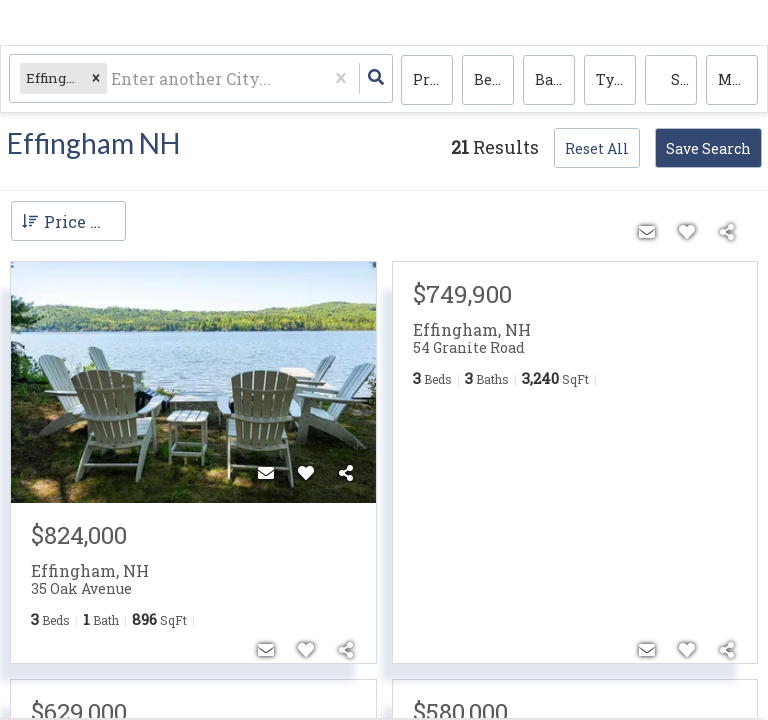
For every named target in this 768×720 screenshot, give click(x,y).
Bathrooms (555, 80)
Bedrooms (494, 80)
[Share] (346, 473)
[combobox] (114, 80)
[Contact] (266, 473)
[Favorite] (306, 473)
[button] (97, 80)
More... (738, 80)
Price (432, 80)
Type (613, 80)
